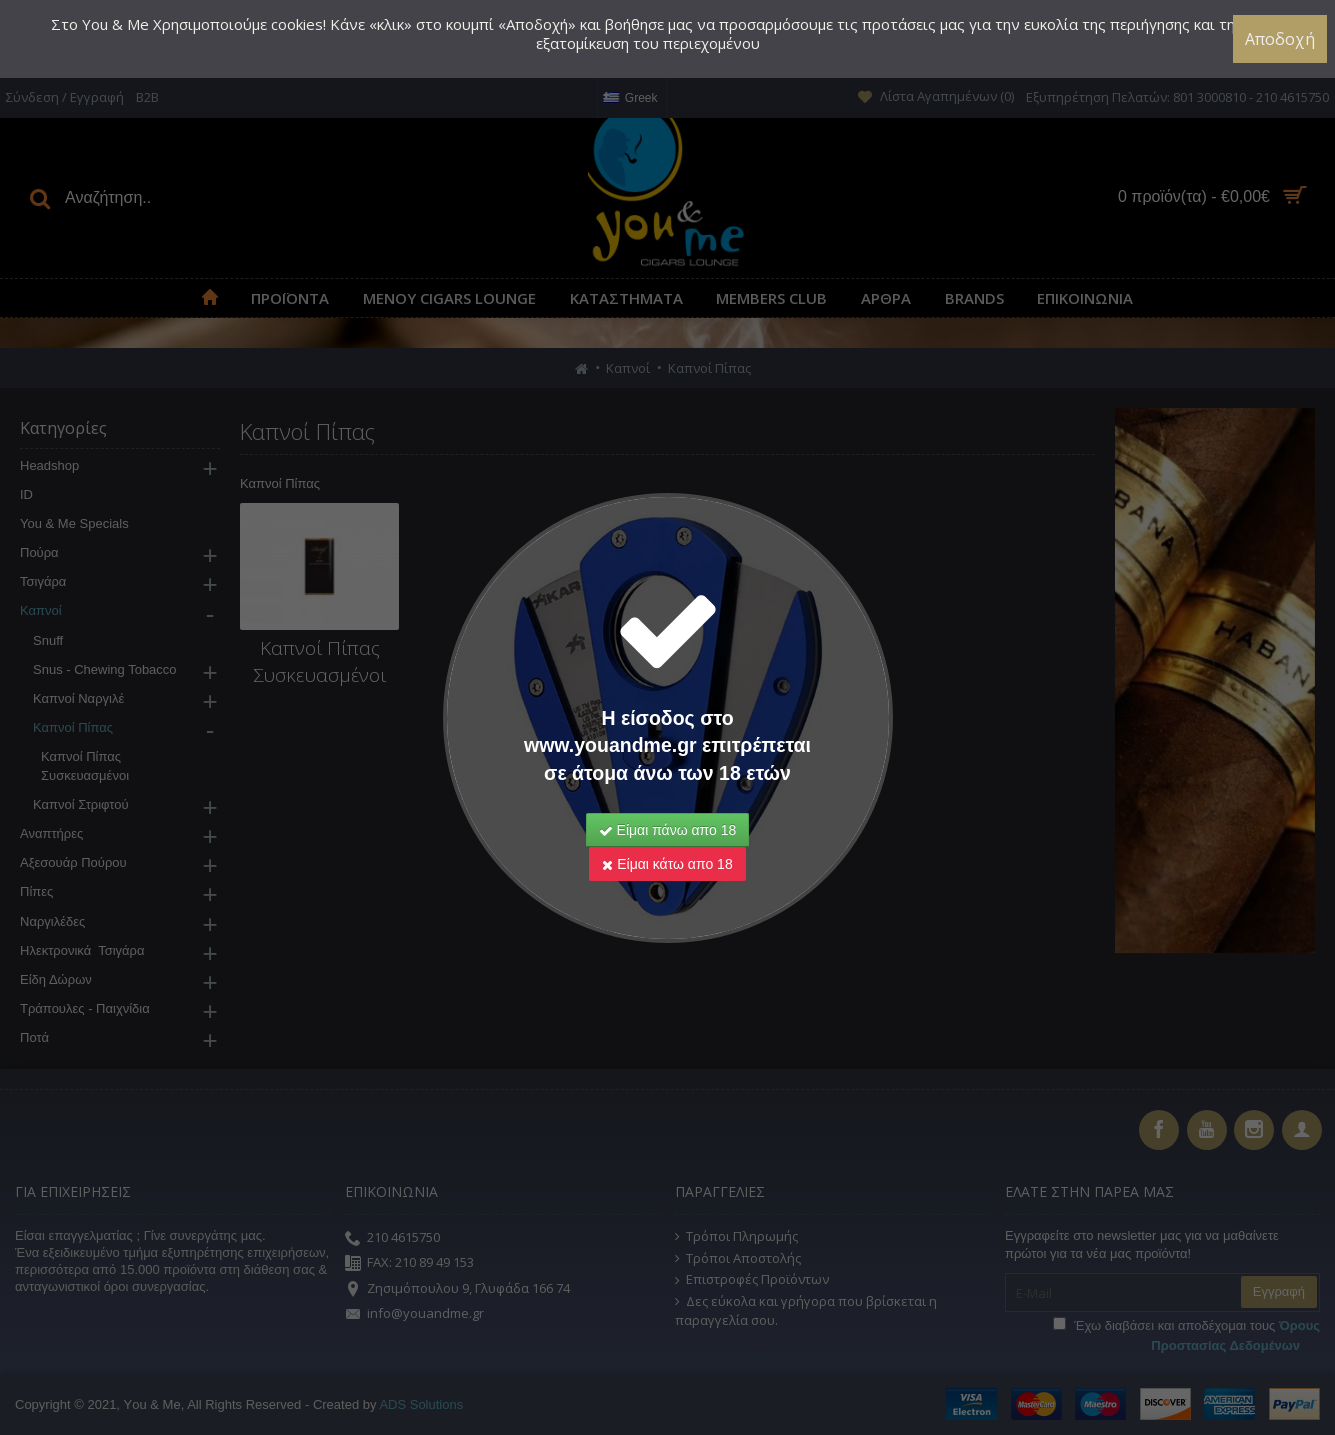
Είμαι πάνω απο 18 (668, 830)
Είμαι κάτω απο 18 (667, 864)
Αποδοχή (1280, 39)
